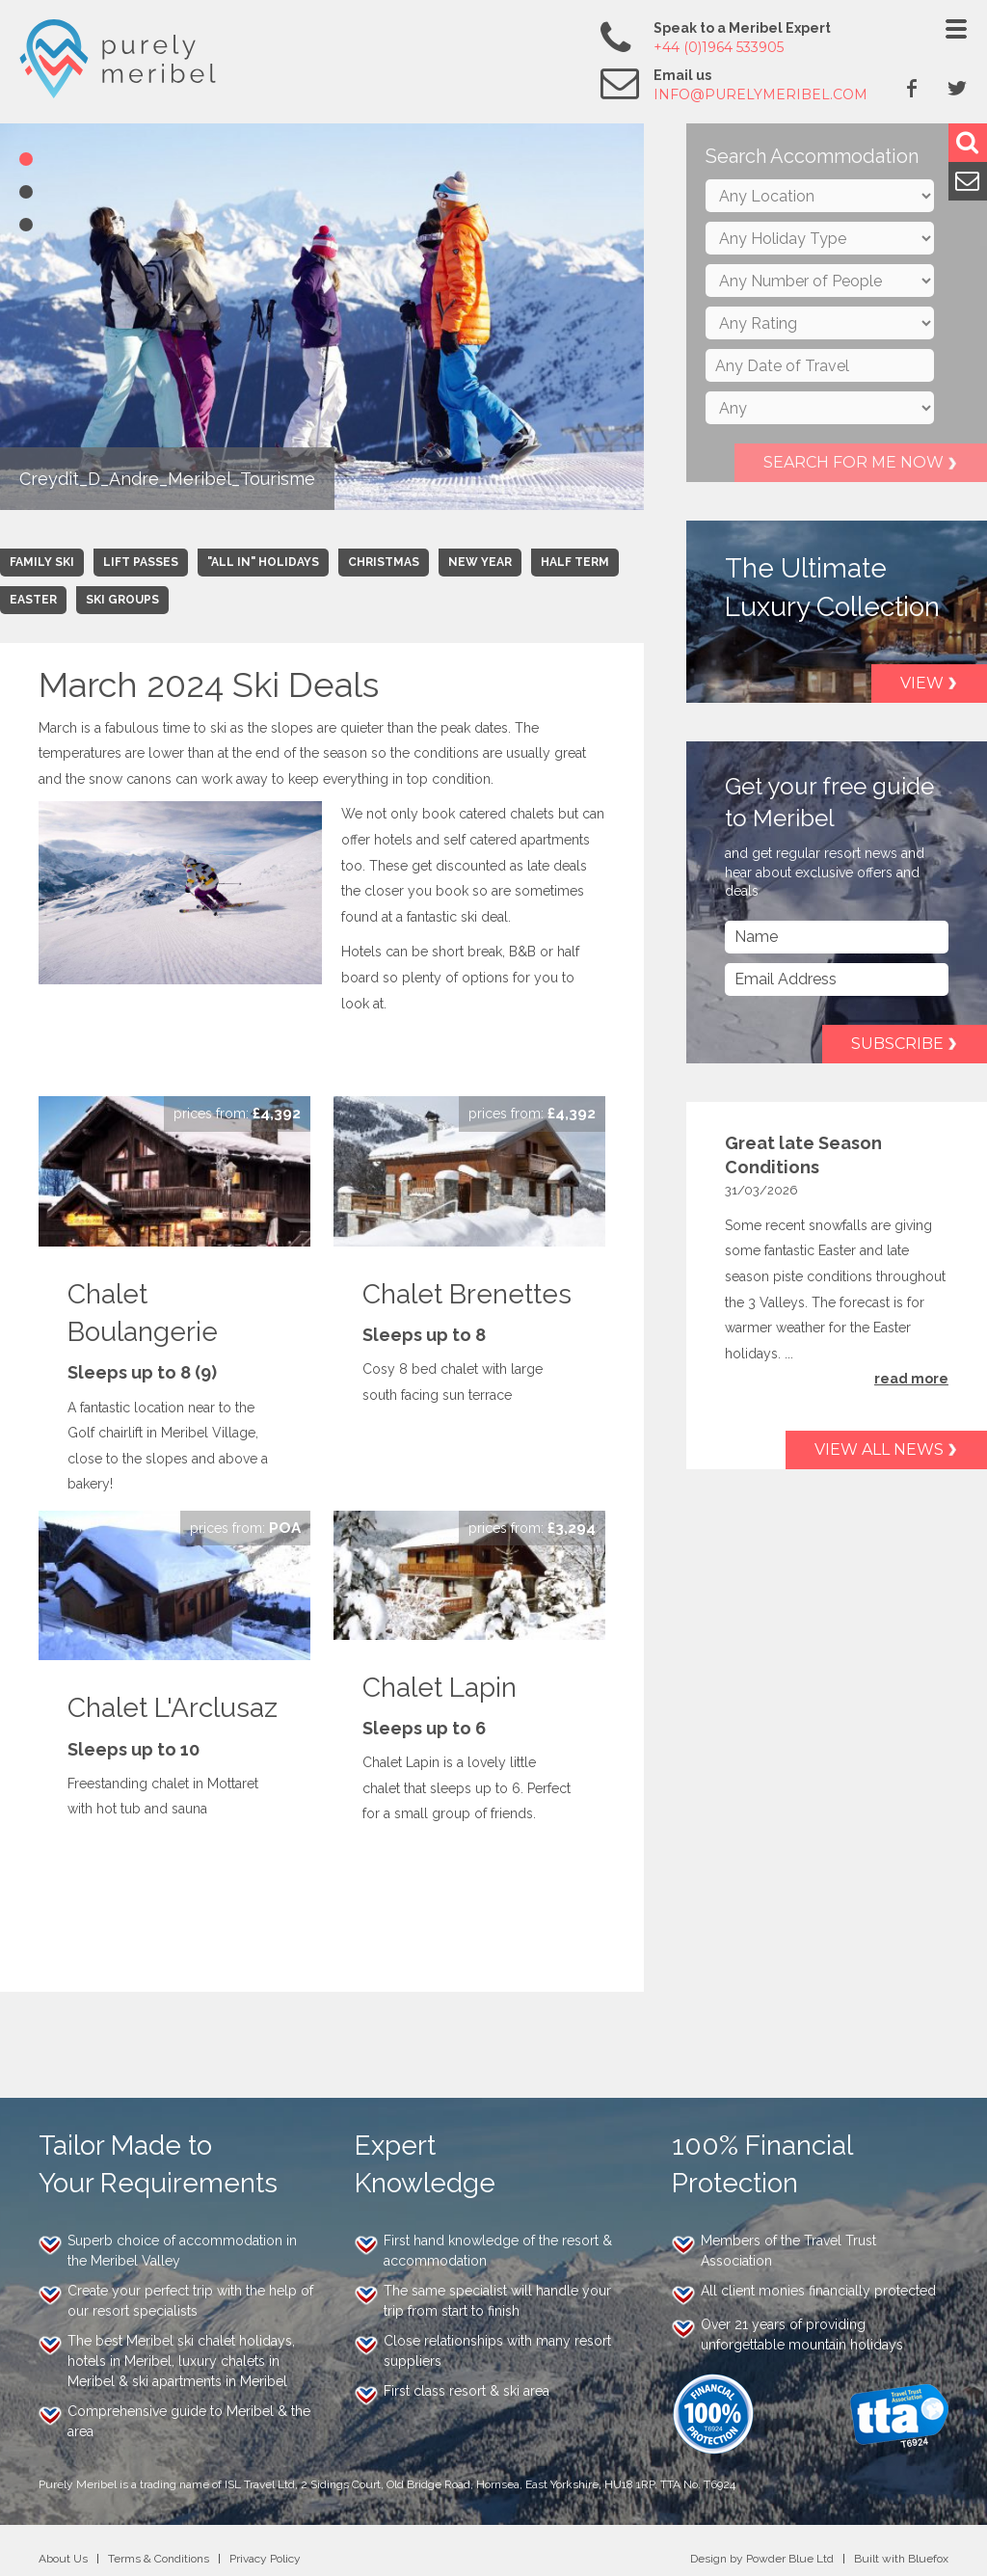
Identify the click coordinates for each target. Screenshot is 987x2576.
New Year (480, 562)
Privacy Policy (265, 2558)
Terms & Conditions (158, 2558)
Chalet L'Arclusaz (172, 1708)
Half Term (575, 562)
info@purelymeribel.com (760, 94)
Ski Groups (122, 599)
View (922, 683)
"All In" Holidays (263, 562)
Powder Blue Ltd (790, 2558)
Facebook (911, 87)
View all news (879, 1449)
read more (911, 1378)
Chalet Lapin (439, 1688)
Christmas (383, 562)
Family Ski (42, 562)
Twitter (957, 87)
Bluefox (928, 2558)
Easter (33, 599)
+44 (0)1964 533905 (719, 47)
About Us (63, 2558)
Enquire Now (237, 1114)
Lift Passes (140, 562)
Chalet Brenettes (467, 1294)
